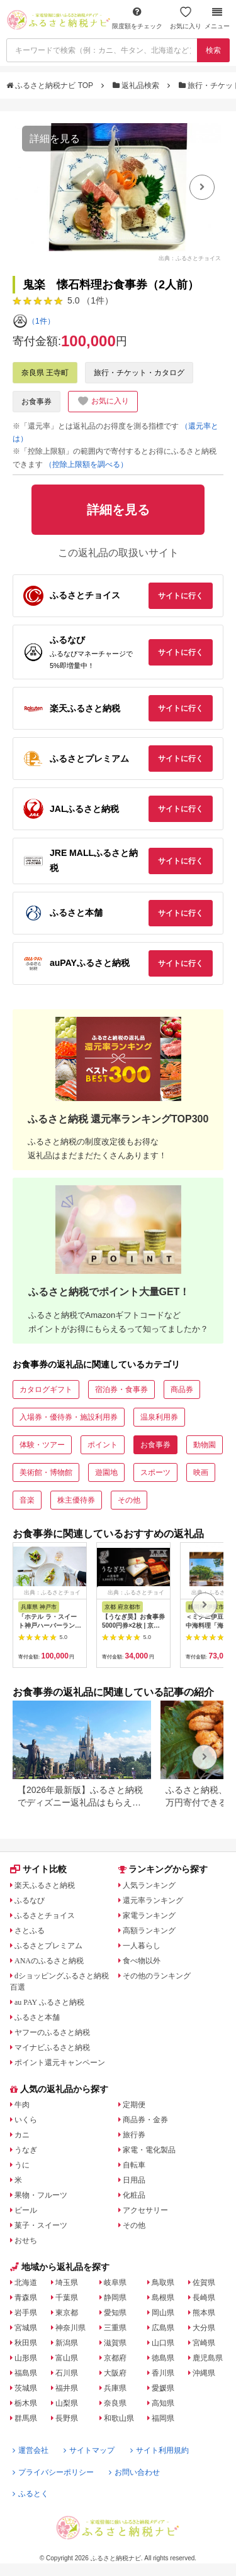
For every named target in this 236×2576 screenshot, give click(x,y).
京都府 (115, 2358)
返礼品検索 (137, 85)
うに (22, 2165)
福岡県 (163, 2418)
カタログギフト (46, 1389)
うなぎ (25, 2150)
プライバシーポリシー (53, 2472)
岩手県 (25, 2312)
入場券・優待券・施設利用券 (69, 1417)
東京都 (66, 2312)
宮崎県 (204, 2343)
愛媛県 (163, 2388)
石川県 (66, 2373)
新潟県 (66, 2343)
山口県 (163, 2343)
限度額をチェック (137, 18)
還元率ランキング (153, 1900)
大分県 (204, 2328)
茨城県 (25, 2388)
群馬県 (25, 2418)
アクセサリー (145, 2210)
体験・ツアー (42, 1444)
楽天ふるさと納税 (44, 1885)
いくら (25, 2120)
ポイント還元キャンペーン (59, 2062)
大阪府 (115, 2373)
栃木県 (25, 2403)
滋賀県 (115, 2343)
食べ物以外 (141, 1961)
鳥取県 (163, 2282)
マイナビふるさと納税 (52, 2047)
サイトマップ (89, 2450)
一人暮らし (141, 1945)
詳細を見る (55, 138)
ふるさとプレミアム (48, 1945)
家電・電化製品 (149, 2150)
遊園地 (106, 1472)
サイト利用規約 (159, 2450)
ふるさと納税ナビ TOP (50, 85)
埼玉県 (66, 2282)
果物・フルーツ (40, 2195)
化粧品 (134, 2195)
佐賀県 (204, 2282)
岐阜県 (115, 2282)
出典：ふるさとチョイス (190, 258)
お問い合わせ (134, 2472)
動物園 (204, 1444)
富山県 (66, 2358)
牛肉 (22, 2104)
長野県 (66, 2418)
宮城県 (25, 2328)
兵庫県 (115, 2388)
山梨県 (66, 2403)
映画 (200, 1472)
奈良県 (115, 2403)
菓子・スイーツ (40, 2225)
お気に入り (185, 18)
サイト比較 (38, 1869)
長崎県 (204, 2297)
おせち (25, 2240)
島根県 (163, 2297)
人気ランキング (149, 1885)
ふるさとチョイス (44, 1915)
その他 (129, 1500)
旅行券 (134, 2135)
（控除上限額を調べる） (86, 464)
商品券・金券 (145, 2120)
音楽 (27, 1500)
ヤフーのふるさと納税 (52, 2032)
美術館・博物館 (46, 1472)
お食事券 (36, 401)
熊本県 (204, 2312)
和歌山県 (119, 2418)
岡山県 (163, 2312)
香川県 (163, 2373)
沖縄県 (204, 2373)
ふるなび (29, 1900)
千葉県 (66, 2297)
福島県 (25, 2373)
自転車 (134, 2165)
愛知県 (115, 2312)
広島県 (163, 2328)
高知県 (163, 2403)
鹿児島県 (208, 2358)
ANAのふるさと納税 (49, 1961)
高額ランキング (149, 1930)
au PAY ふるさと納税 (49, 2002)
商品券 (182, 1389)
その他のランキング (157, 1976)
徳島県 (163, 2358)
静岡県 (115, 2297)
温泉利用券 (159, 1417)
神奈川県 (70, 2328)
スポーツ (155, 1472)
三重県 (115, 2328)
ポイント (102, 1444)
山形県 (25, 2358)
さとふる (29, 1930)
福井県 (66, 2388)
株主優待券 (76, 1500)
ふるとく (30, 2493)
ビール (25, 2210)
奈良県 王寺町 (45, 372)
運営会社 (30, 2450)
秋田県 (25, 2343)
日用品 (134, 2180)
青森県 (25, 2297)
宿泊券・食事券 (121, 1389)
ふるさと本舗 (37, 2017)
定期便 (134, 2104)
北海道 (25, 2282)
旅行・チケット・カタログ (139, 372)
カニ (22, 2135)
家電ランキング (149, 1915)
